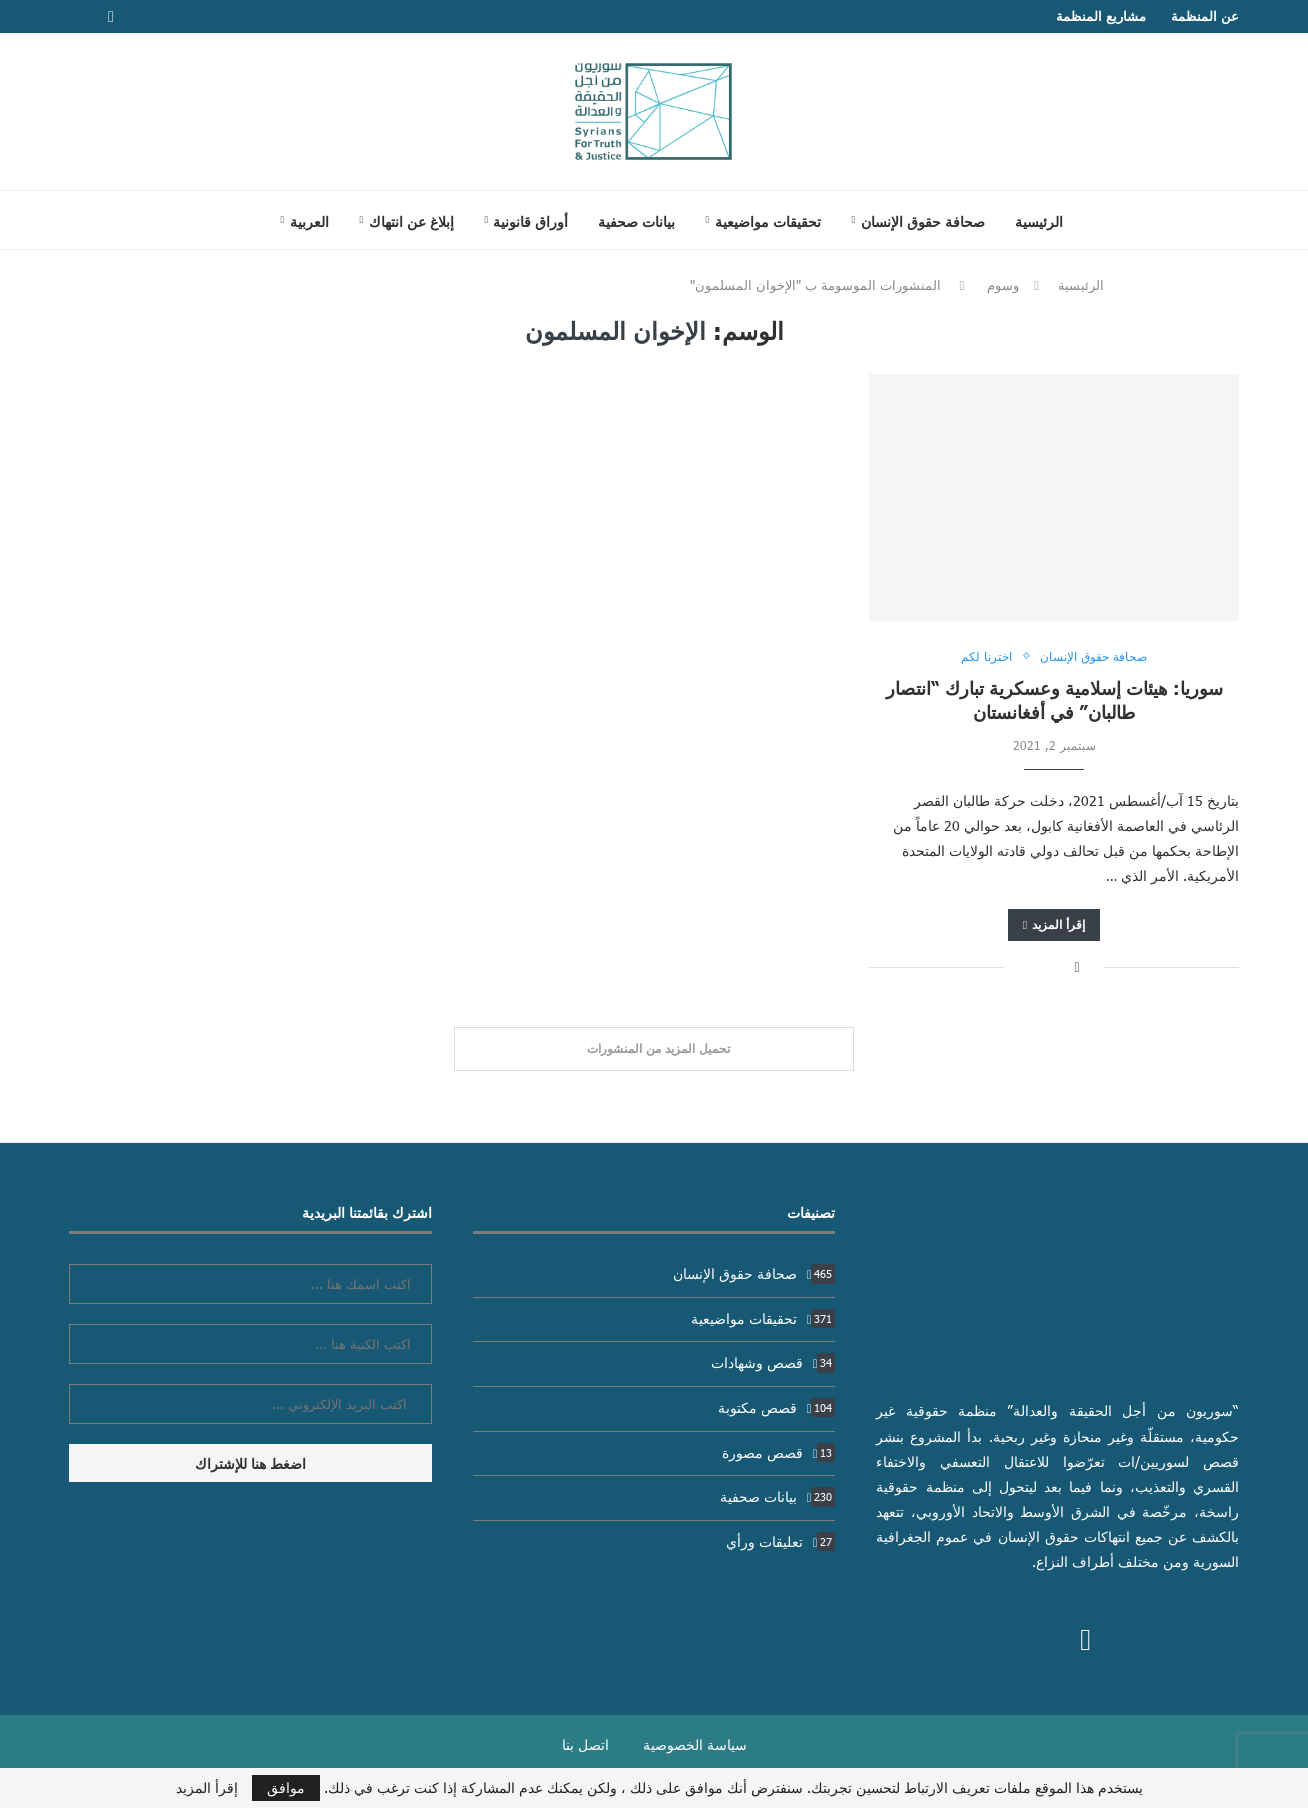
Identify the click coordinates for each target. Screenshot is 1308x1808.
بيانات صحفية (636, 221)
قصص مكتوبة (777, 1407)
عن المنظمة (1205, 16)
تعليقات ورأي (781, 1541)
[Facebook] (111, 16)
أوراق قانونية (530, 221)
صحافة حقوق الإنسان (923, 221)
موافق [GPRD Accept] (286, 1787)
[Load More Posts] (654, 1049)
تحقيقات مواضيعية (768, 221)
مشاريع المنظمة (1101, 16)
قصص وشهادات (773, 1362)
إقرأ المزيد (1054, 924)
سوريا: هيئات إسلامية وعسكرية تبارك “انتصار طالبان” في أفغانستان (1054, 699)
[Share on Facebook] (1076, 966)
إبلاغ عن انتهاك (411, 221)
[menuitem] (304, 221)
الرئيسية (1039, 221)
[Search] (240, 220)
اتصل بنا (585, 1744)
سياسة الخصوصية (695, 1744)
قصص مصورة (779, 1452)
